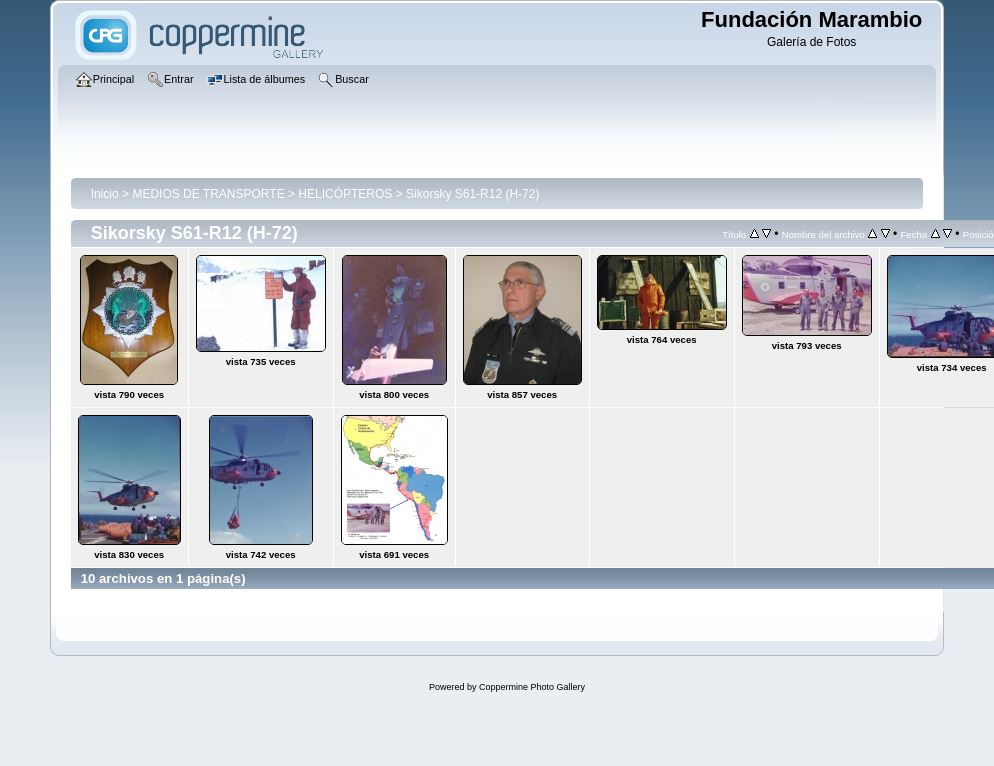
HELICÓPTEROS (345, 194)
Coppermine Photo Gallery (532, 687)
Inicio (105, 194)
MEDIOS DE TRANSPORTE (208, 194)
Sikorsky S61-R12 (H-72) (472, 194)
